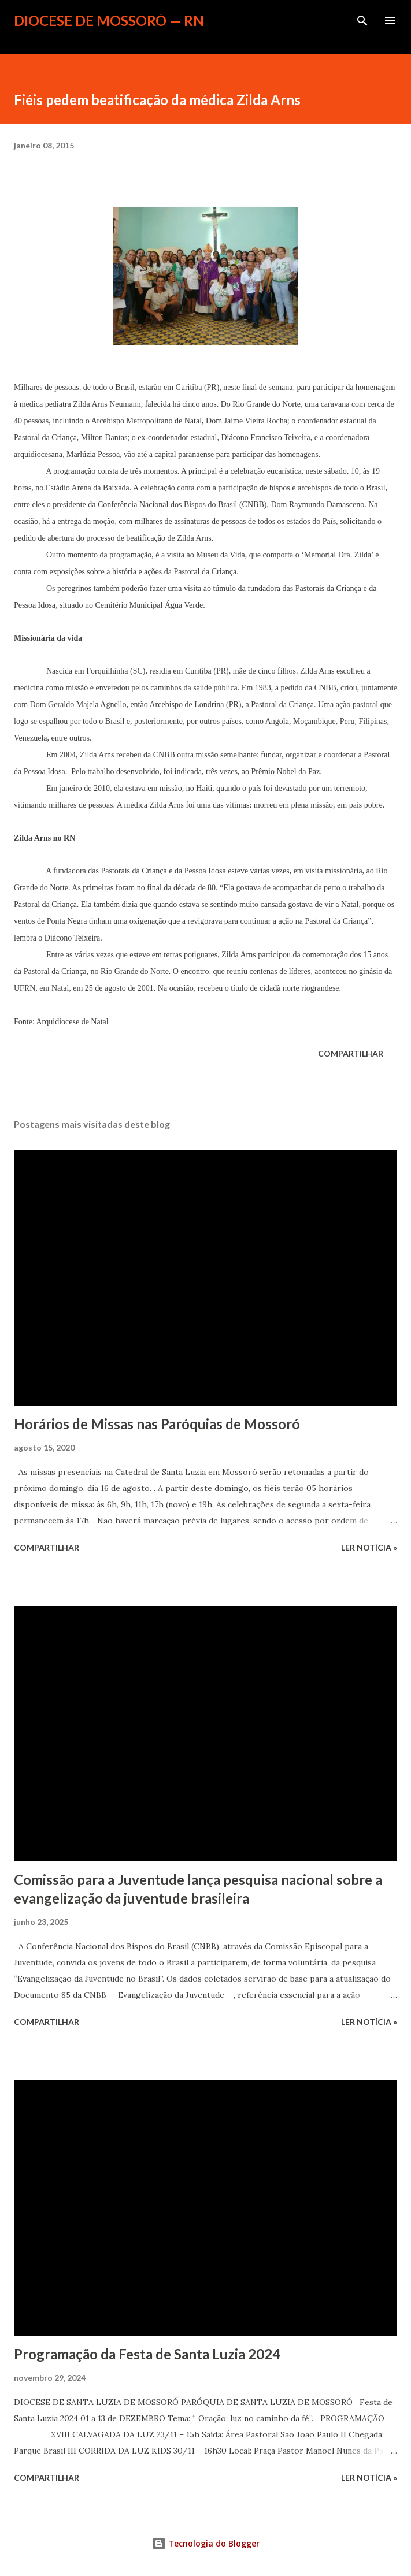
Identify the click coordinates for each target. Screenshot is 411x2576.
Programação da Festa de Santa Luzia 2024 (147, 2353)
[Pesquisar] (362, 21)
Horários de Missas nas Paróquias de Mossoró (157, 1423)
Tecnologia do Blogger (206, 2543)
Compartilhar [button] (350, 1053)
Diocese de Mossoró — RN (109, 20)
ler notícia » (369, 1547)
